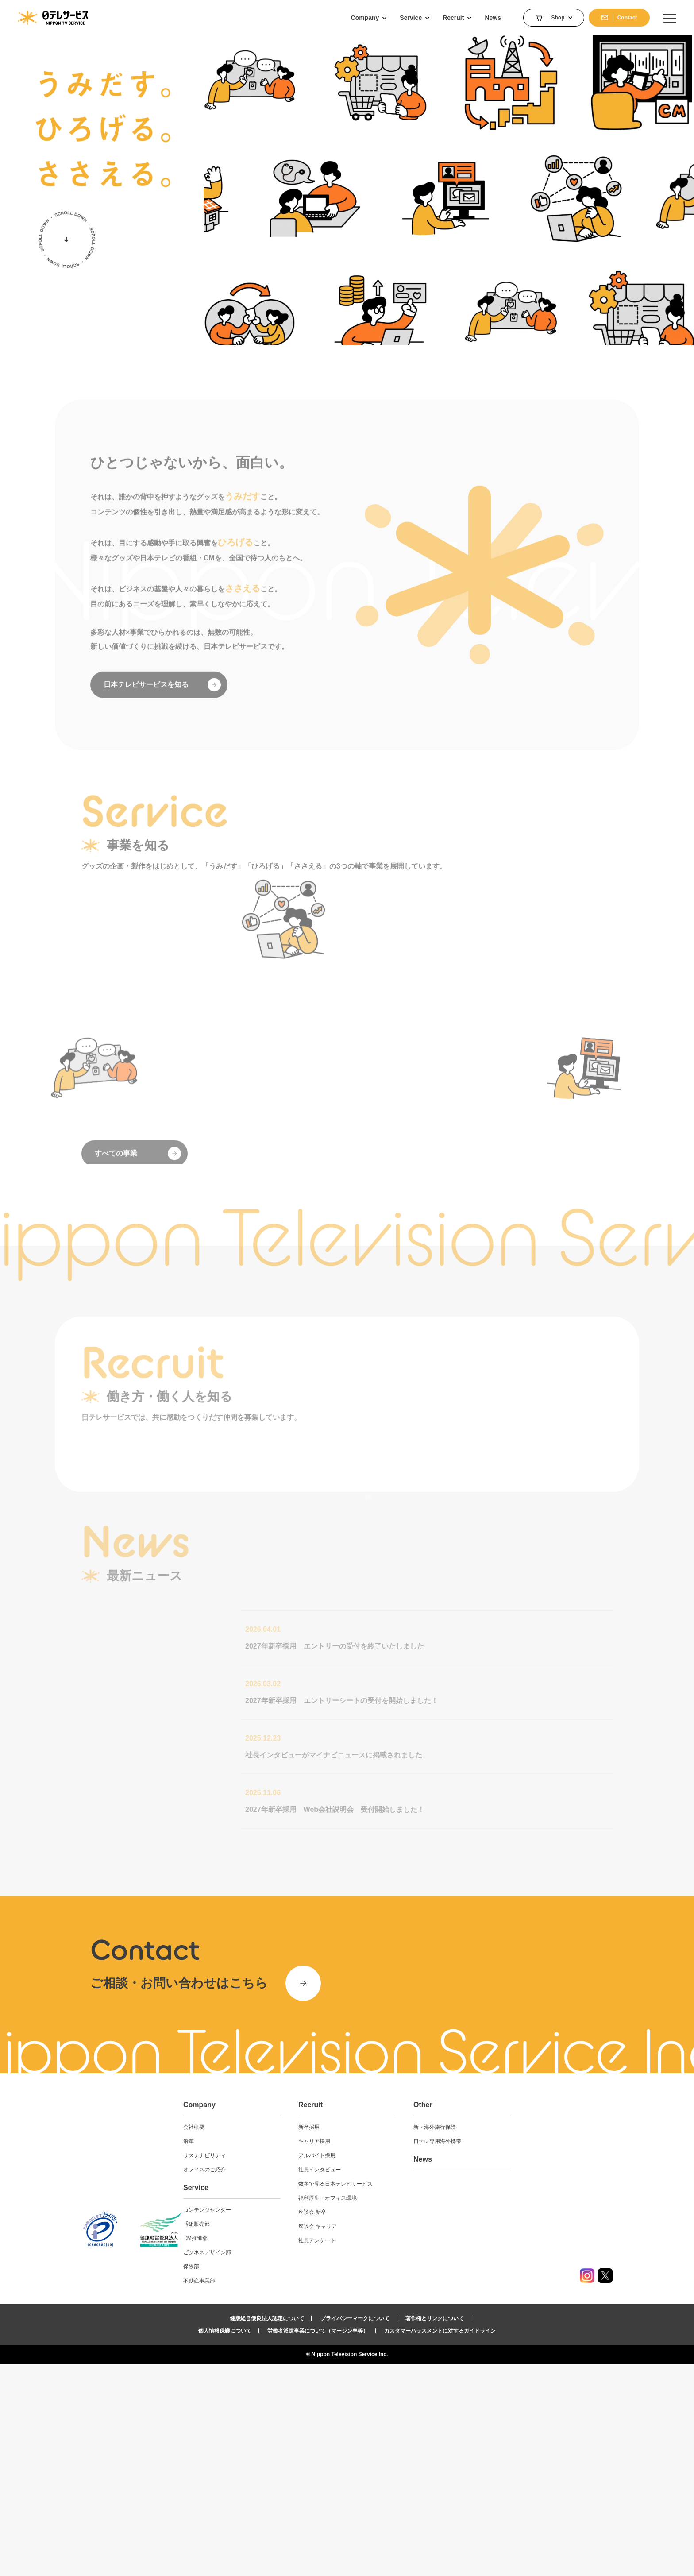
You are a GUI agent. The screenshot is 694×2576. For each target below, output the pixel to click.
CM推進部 (282, 2451)
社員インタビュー (397, 2382)
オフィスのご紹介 (291, 2382)
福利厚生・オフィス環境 (405, 2410)
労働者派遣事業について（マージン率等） (317, 2543)
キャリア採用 (392, 2354)
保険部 (278, 2479)
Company (286, 2317)
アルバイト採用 (394, 2368)
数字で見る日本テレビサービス (413, 2396)
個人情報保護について (224, 2543)
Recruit (388, 2317)
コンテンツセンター (294, 2422)
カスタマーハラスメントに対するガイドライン (440, 2543)
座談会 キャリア (395, 2439)
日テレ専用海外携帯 (504, 2354)
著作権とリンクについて (434, 2531)
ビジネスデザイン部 (294, 2465)
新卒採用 (386, 2340)
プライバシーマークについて (354, 2531)
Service (283, 2400)
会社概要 (281, 2340)
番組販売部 (283, 2436)
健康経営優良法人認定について (267, 2531)
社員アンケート (394, 2453)
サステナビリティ (291, 2368)
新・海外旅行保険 (502, 2340)
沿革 (275, 2354)
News (490, 2371)
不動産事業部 (286, 2493)
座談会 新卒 (390, 2425)
